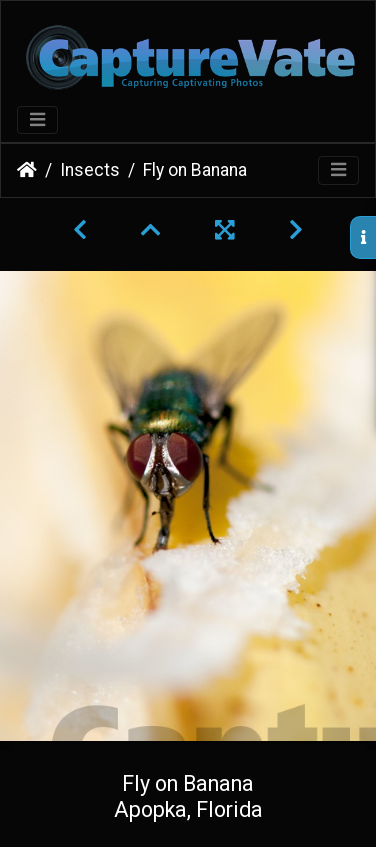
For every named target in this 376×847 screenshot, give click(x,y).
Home (27, 170)
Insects (90, 170)
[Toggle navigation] (37, 120)
